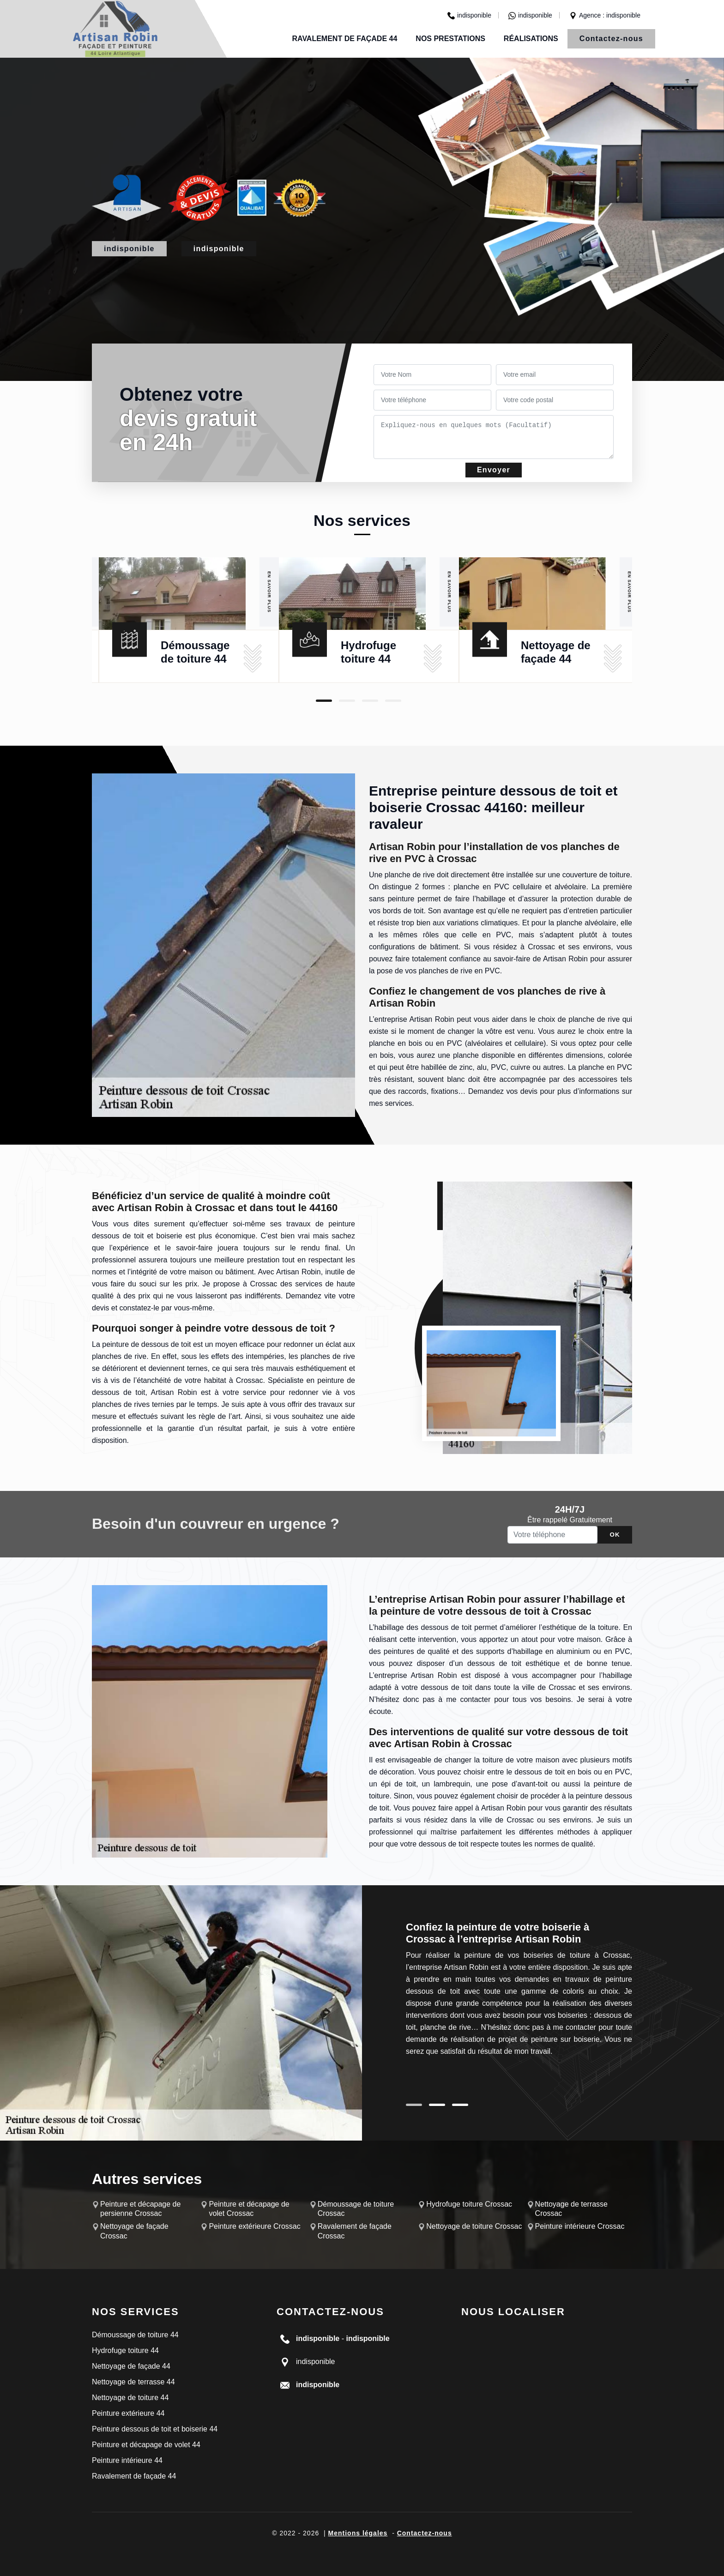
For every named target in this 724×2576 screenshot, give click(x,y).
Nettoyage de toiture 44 (130, 2397)
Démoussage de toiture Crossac (356, 2209)
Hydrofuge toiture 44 (125, 2350)
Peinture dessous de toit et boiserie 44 (154, 2429)
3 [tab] (370, 701)
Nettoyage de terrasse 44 (133, 2382)
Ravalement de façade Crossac (355, 2231)
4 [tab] (393, 701)
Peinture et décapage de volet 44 (146, 2445)
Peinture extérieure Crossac (254, 2226)
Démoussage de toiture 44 (135, 2335)
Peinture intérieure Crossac (580, 2226)
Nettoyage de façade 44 (131, 2366)
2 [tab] (347, 701)
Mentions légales (358, 2533)
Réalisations (531, 38)
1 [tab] (324, 701)
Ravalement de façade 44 (344, 38)
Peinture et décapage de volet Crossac (249, 2209)
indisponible (469, 15)
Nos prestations (450, 38)
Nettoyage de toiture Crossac (474, 2226)
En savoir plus (269, 591)
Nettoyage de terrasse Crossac (571, 2209)
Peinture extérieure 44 (128, 2413)
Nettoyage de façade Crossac (134, 2231)
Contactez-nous (611, 38)
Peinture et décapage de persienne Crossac (140, 2209)
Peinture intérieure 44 (127, 2460)
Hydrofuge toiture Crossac (469, 2204)
